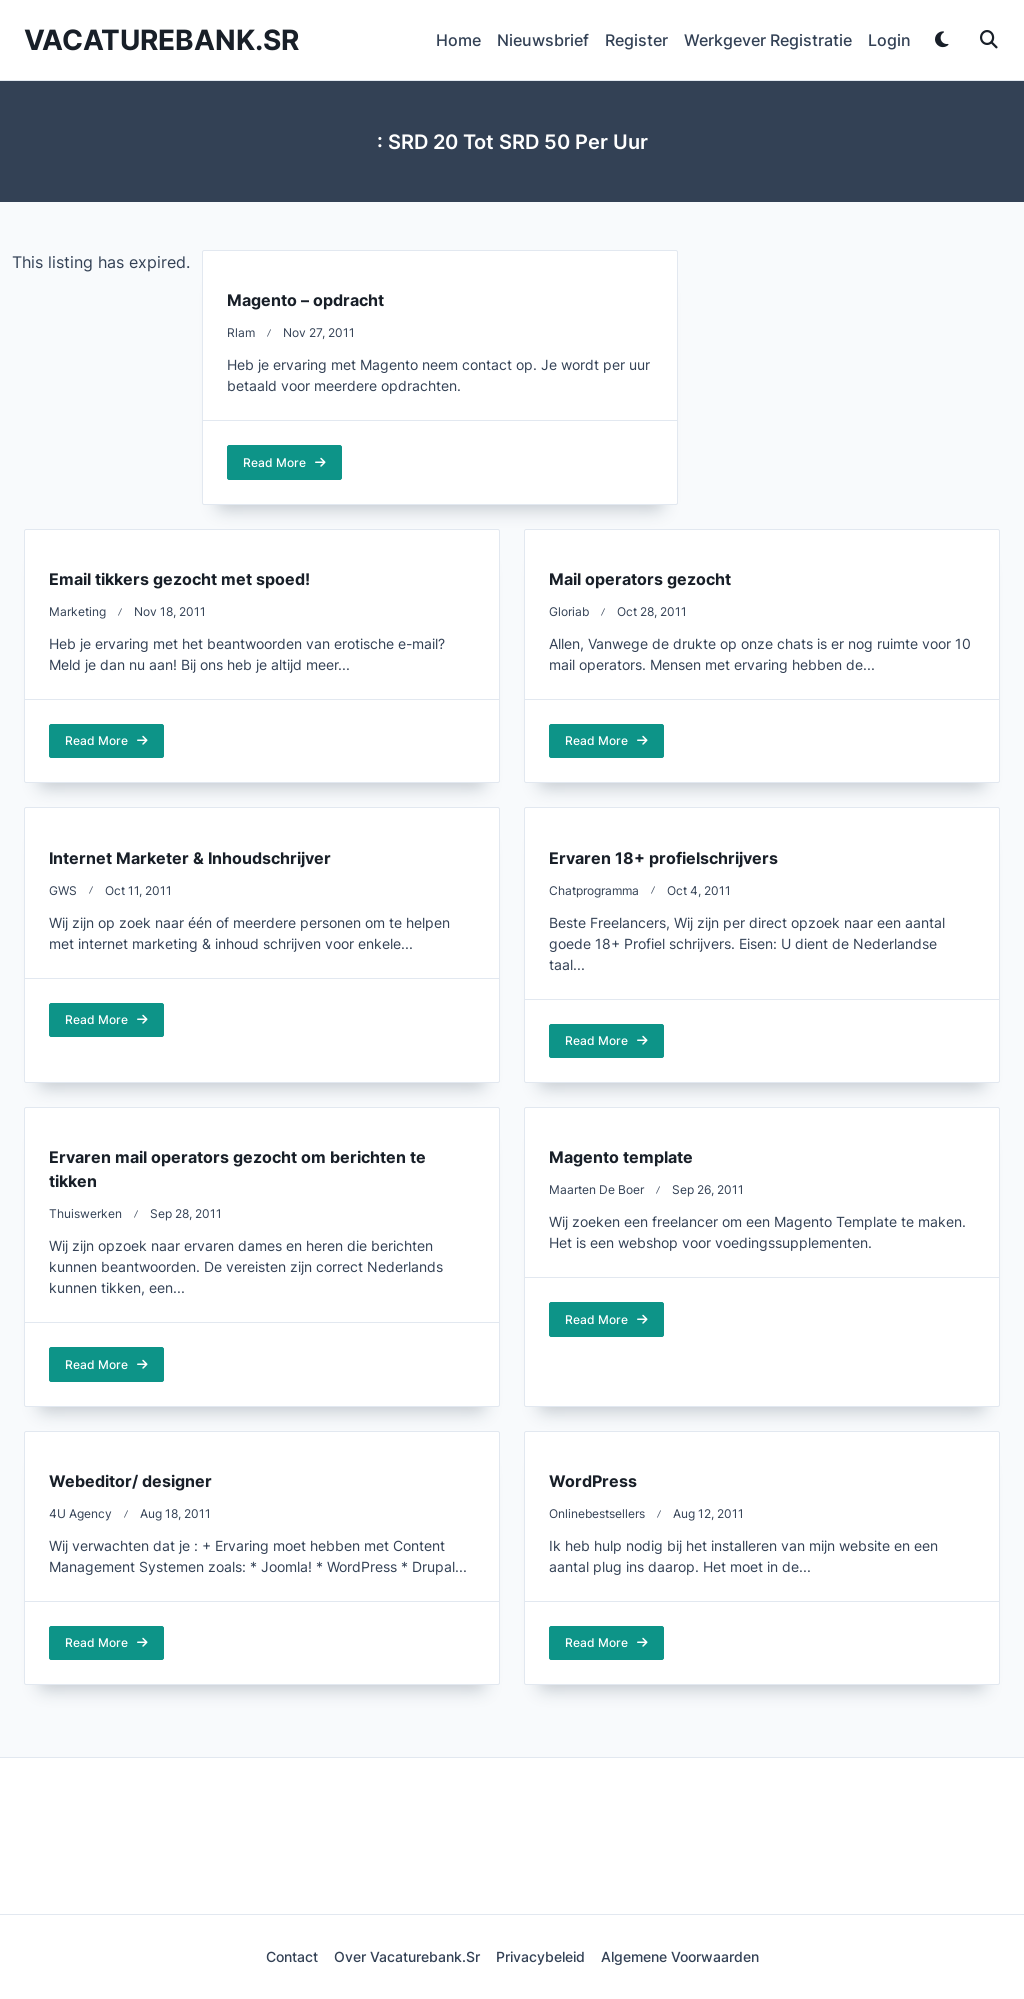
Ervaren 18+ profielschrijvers (663, 858)
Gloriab (569, 611)
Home (458, 40)
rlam (241, 332)
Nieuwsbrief (543, 40)
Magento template (621, 1157)
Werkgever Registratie (768, 40)
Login (889, 40)
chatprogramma (594, 890)
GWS (63, 890)
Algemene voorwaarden (680, 1957)
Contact (292, 1957)
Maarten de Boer (596, 1189)
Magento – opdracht (305, 300)
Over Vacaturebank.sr (407, 1957)
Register (636, 40)
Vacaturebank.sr (161, 40)
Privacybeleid (540, 1957)
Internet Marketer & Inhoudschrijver (190, 858)
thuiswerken (85, 1213)
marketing (77, 611)
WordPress (593, 1481)
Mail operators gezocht (640, 579)
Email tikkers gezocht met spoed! (179, 579)
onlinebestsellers (597, 1513)
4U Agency (80, 1513)
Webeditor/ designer (130, 1481)
